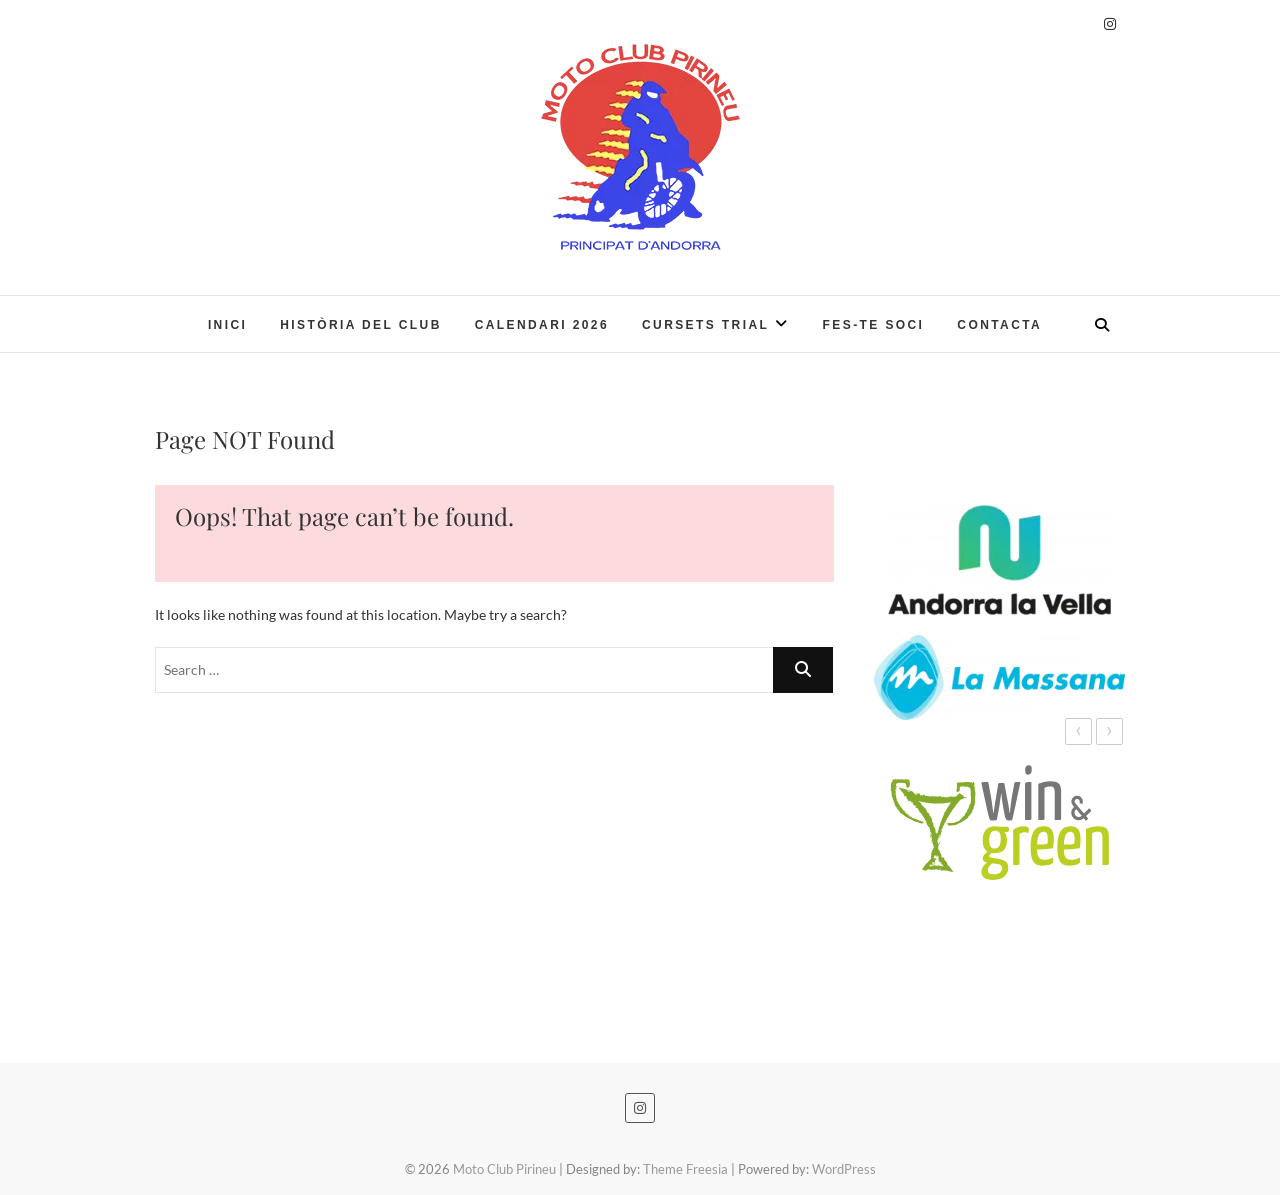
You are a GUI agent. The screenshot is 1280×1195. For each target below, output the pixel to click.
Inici (227, 325)
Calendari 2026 (542, 325)
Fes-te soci (874, 325)
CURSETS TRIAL (705, 325)
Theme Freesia (685, 1169)
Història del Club (360, 325)
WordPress (844, 1169)
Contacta (999, 325)
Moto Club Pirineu (504, 1169)
